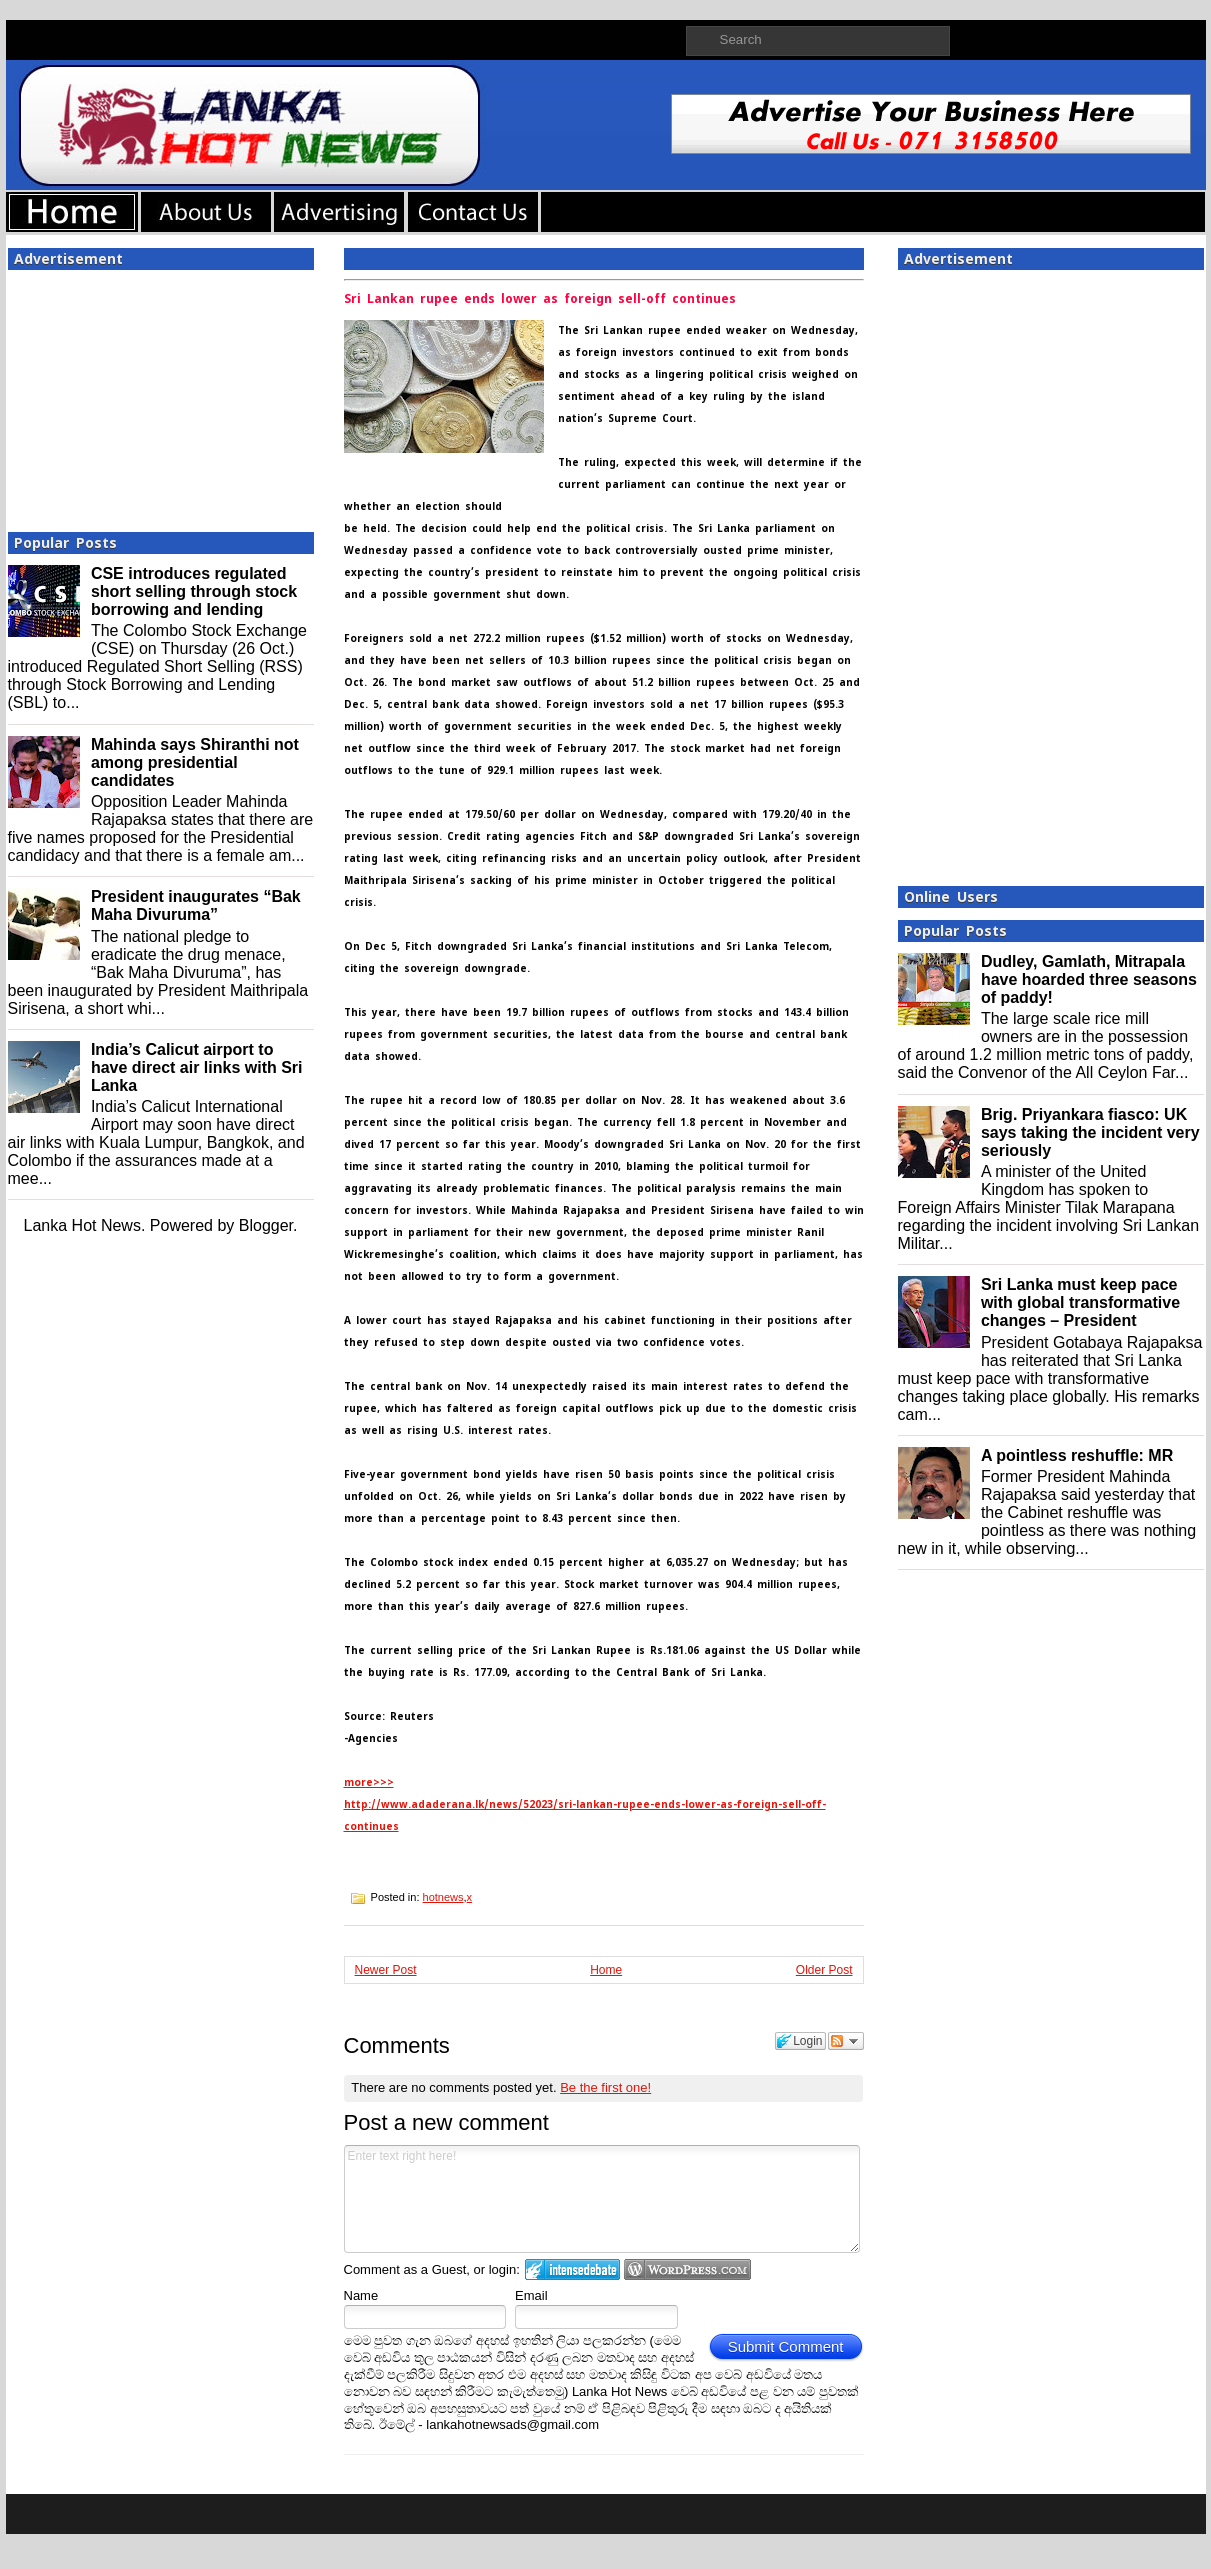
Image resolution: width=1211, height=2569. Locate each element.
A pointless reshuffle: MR (1077, 1455)
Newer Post (386, 1970)
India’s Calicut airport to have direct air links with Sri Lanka (197, 1067)
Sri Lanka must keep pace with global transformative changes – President (1080, 1302)
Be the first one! (605, 2087)
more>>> (369, 1782)
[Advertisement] (161, 395)
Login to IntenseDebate (572, 2269)
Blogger (266, 1225)
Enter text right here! (602, 2199)
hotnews (443, 1897)
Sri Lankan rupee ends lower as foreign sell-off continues (540, 299)
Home (606, 1970)
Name (361, 2295)
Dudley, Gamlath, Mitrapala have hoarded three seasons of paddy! (1089, 979)
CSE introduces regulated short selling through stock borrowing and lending (194, 591)
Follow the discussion (846, 2041)
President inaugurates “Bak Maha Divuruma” (196, 905)
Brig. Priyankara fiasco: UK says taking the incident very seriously (1090, 1132)
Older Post (824, 1970)
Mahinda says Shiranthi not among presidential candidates (195, 762)
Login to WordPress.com (687, 2269)
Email (531, 2295)
